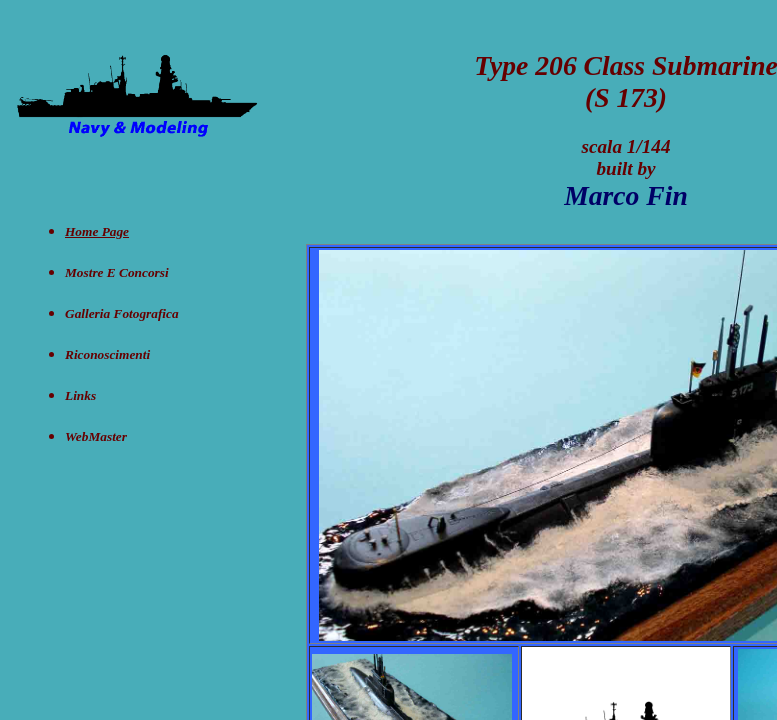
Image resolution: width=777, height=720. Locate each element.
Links (80, 395)
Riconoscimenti (107, 354)
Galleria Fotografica (122, 313)
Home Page (97, 231)
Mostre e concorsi (117, 272)
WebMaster (96, 436)
